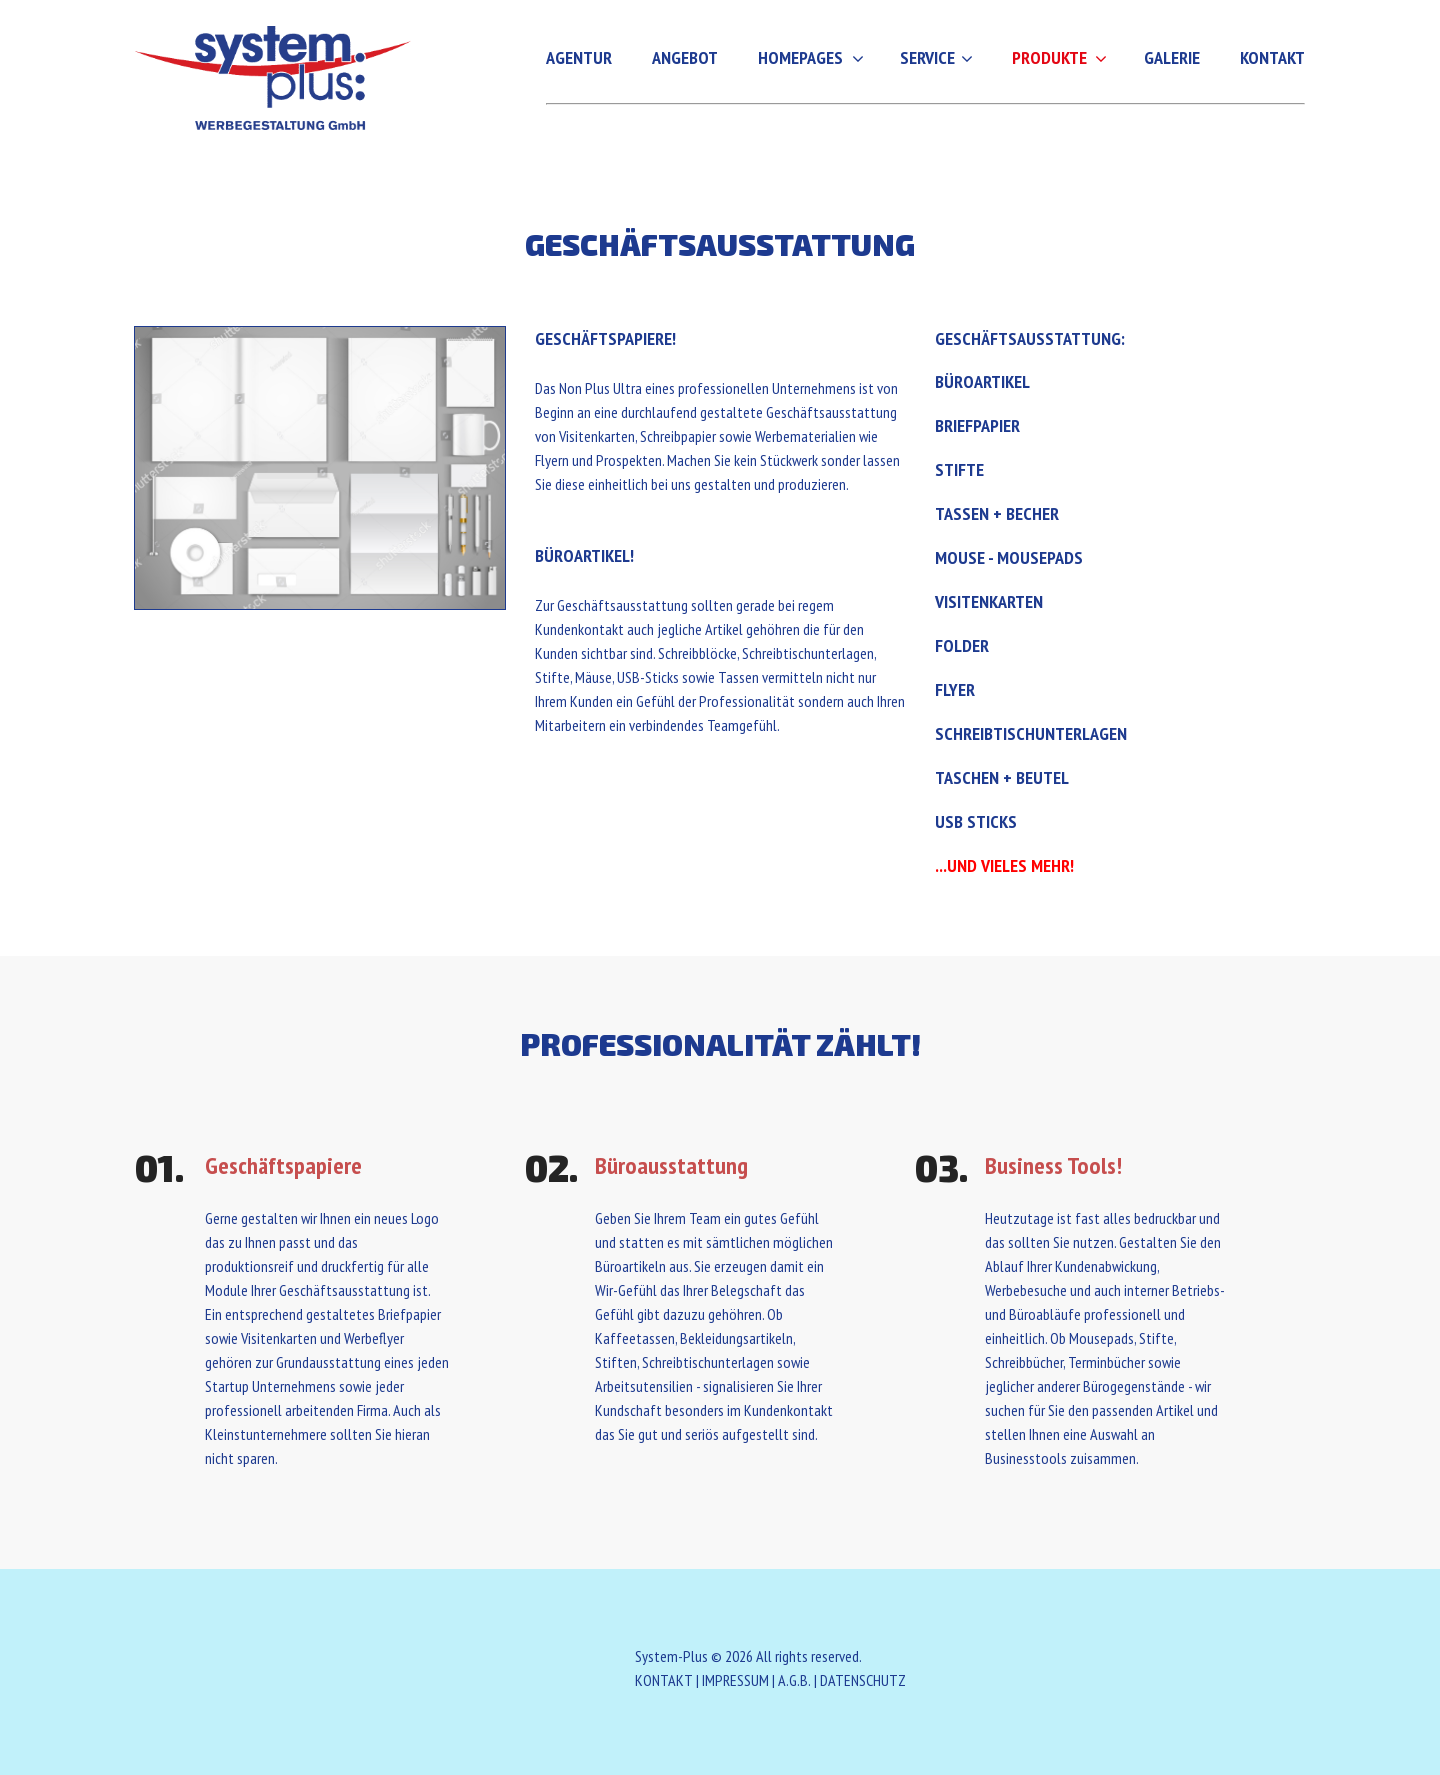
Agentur (579, 57)
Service (927, 57)
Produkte (1049, 57)
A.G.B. (794, 1680)
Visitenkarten (989, 601)
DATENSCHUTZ (863, 1680)
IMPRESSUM (735, 1680)
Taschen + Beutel (1002, 777)
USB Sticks (976, 821)
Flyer (955, 689)
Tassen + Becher (997, 513)
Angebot (685, 57)
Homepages (800, 57)
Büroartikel (982, 381)
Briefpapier (977, 425)
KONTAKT (664, 1680)
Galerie (1172, 57)
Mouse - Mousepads (1009, 557)
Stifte (959, 469)
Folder (962, 645)
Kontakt (1272, 57)
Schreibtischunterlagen (1031, 733)
